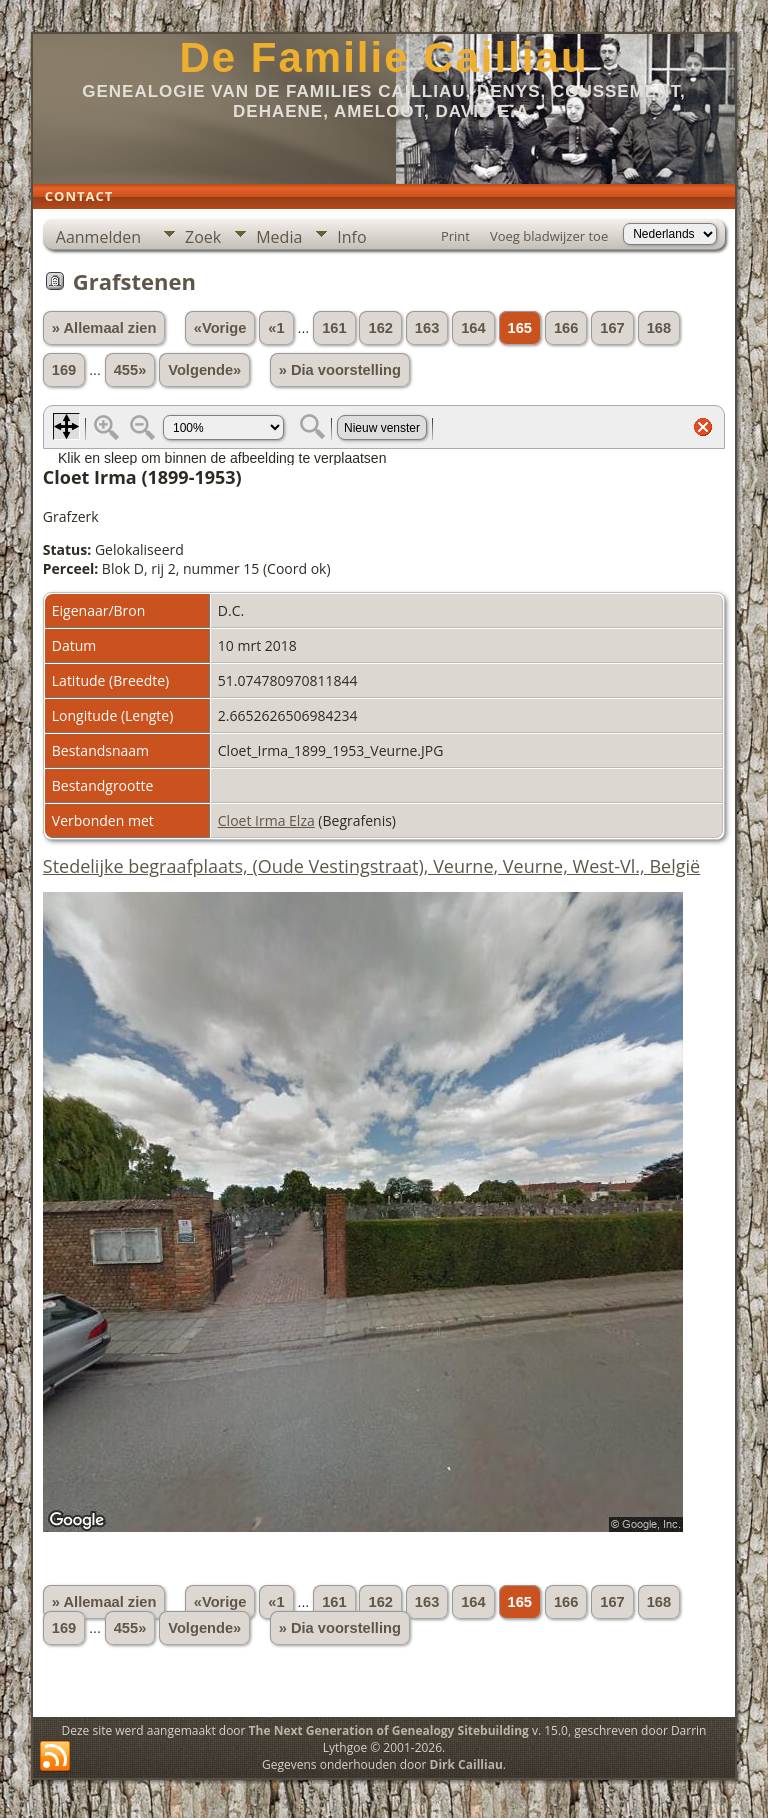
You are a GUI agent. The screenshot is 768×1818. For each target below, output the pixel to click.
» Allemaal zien (104, 328)
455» (130, 370)
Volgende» (204, 370)
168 (659, 328)
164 (473, 328)
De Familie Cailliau (383, 57)
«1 (276, 328)
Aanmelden (98, 237)
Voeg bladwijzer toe (549, 236)
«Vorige (220, 328)
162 (380, 328)
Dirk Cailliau (466, 1764)
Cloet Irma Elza (266, 820)
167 (612, 328)
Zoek (203, 237)
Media (279, 237)
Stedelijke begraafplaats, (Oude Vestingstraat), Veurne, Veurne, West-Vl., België (371, 866)
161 (334, 328)
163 (427, 328)
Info (351, 237)
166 (566, 328)
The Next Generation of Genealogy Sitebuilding (389, 1730)
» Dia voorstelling (340, 370)
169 (64, 370)
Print (455, 236)
